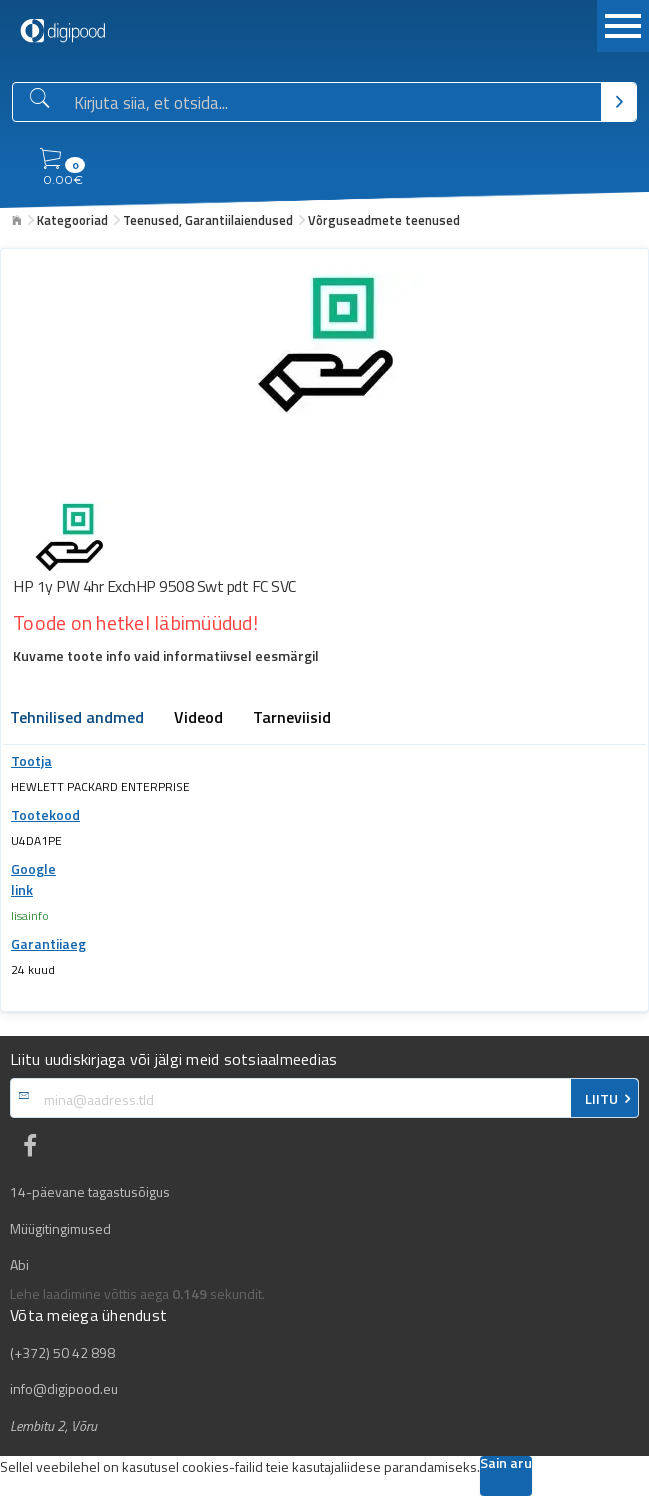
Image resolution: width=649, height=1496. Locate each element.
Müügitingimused (60, 1229)
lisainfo (30, 915)
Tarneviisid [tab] (292, 719)
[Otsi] (618, 102)
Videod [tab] (198, 719)
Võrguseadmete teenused (384, 220)
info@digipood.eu (64, 1389)
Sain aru (506, 1464)
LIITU (601, 1099)
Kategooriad (72, 220)
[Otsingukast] (334, 103)
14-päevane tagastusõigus (90, 1192)
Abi (19, 1265)
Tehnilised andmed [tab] (77, 719)
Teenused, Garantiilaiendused (208, 220)
